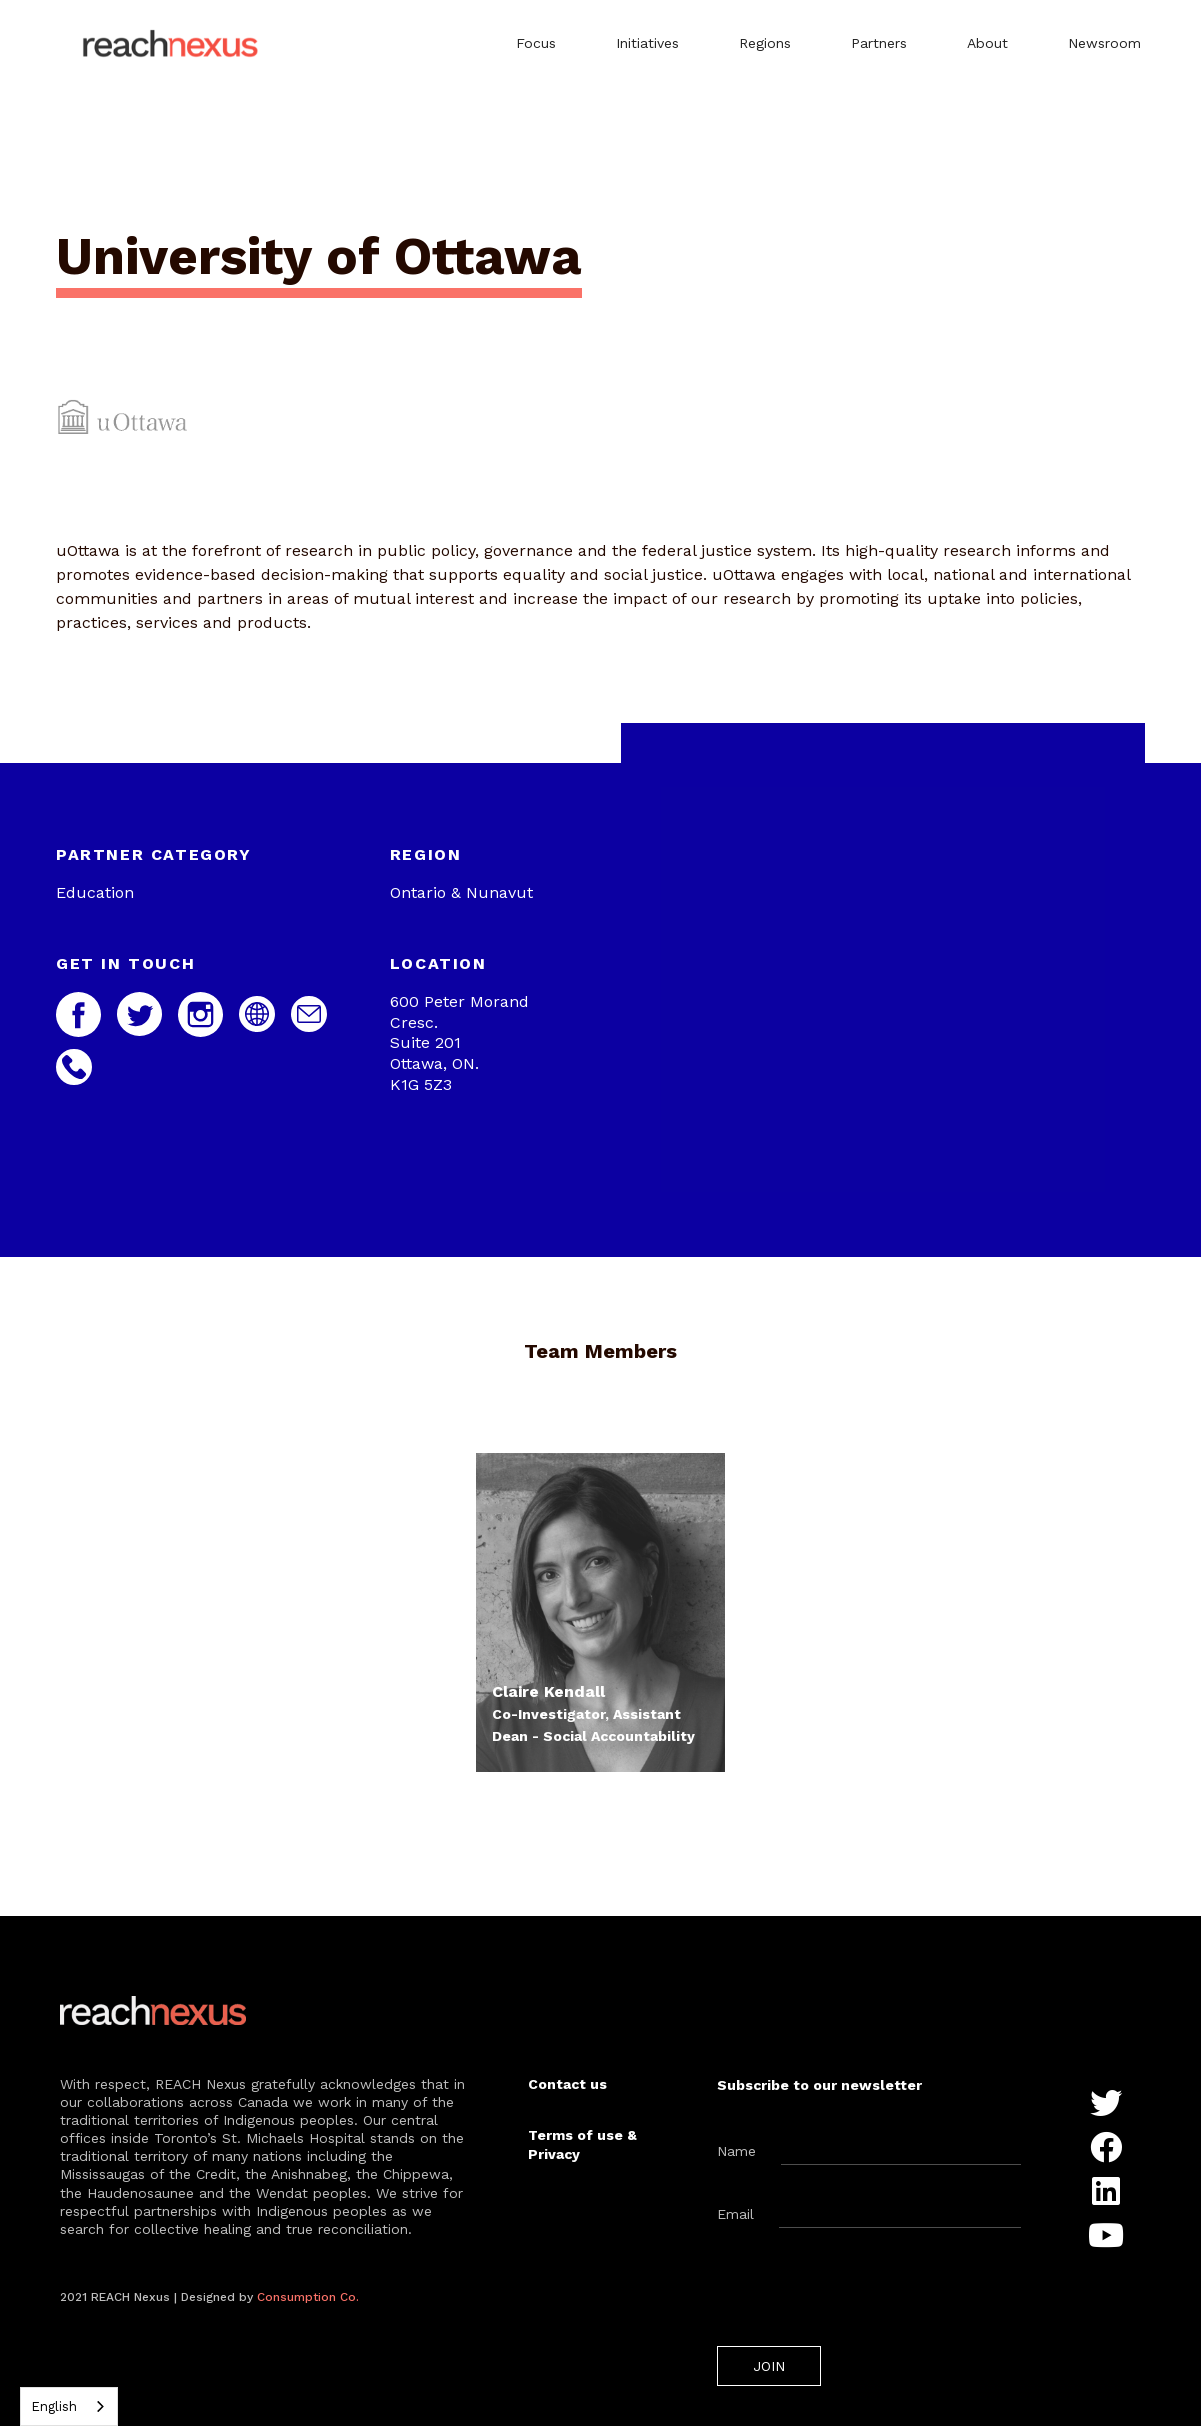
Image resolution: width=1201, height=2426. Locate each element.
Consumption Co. (308, 2297)
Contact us (567, 2084)
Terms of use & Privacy (582, 2144)
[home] (174, 45)
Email (735, 2214)
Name (736, 2151)
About (987, 43)
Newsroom (1104, 43)
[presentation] (869, 2292)
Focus (536, 43)
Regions (765, 43)
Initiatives (647, 43)
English (54, 2406)
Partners (879, 43)
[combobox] (69, 2406)
